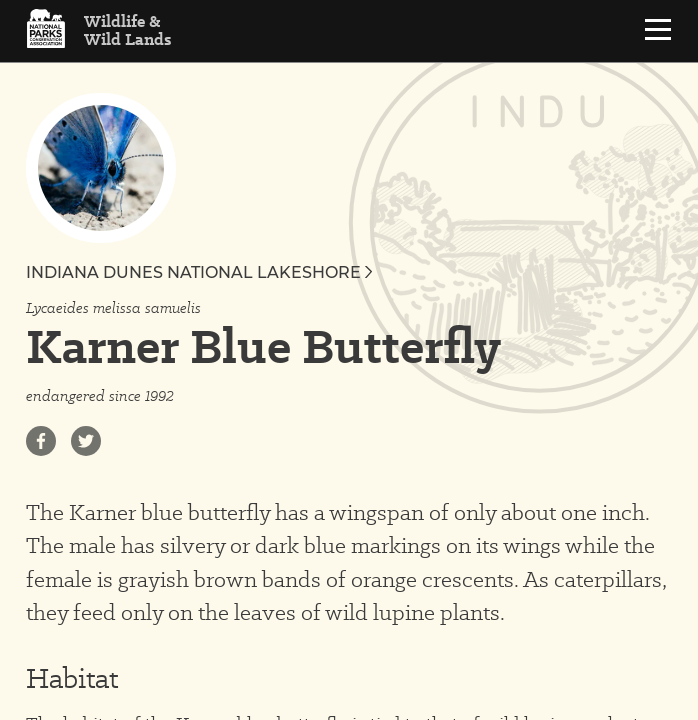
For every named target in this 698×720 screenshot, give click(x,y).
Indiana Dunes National (199, 272)
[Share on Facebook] (41, 441)
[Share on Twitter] (86, 441)
